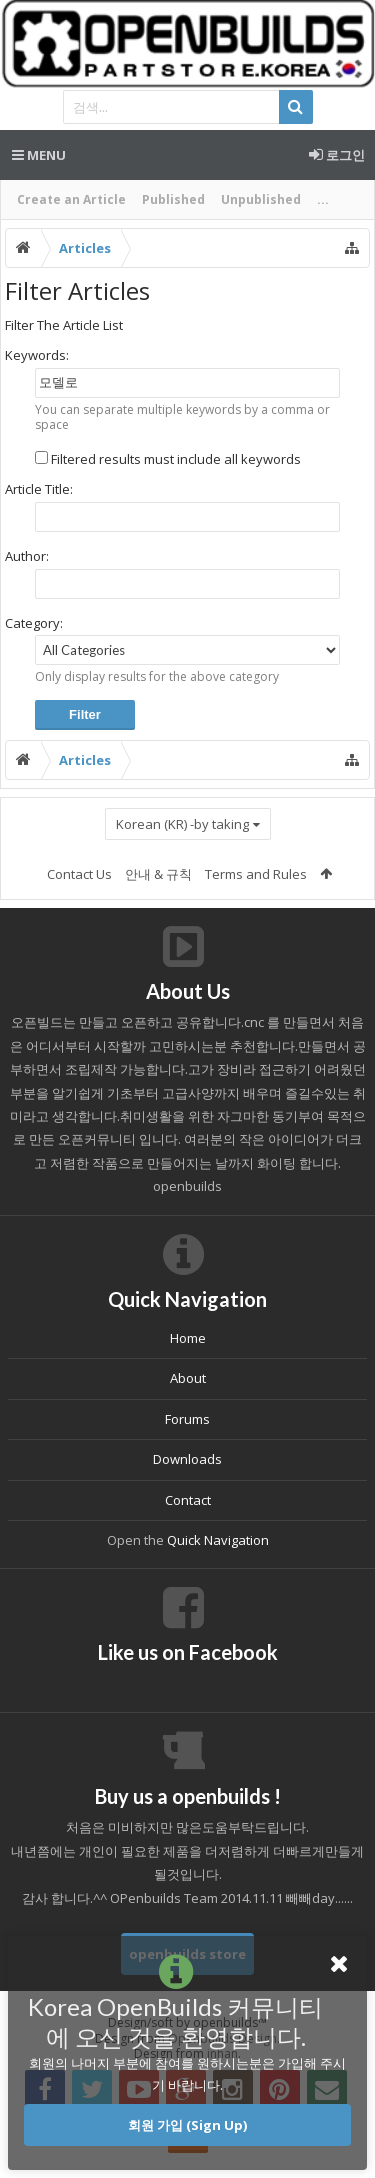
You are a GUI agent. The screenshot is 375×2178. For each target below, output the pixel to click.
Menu (39, 155)
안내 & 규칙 (158, 874)
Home (188, 1338)
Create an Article (71, 199)
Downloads (187, 1459)
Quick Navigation (218, 1540)
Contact (188, 1500)
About (188, 1378)
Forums (187, 1419)
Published (173, 199)
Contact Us (79, 874)
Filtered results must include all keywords (168, 459)
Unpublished (261, 199)
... (323, 199)
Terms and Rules (256, 874)
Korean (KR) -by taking (182, 824)
